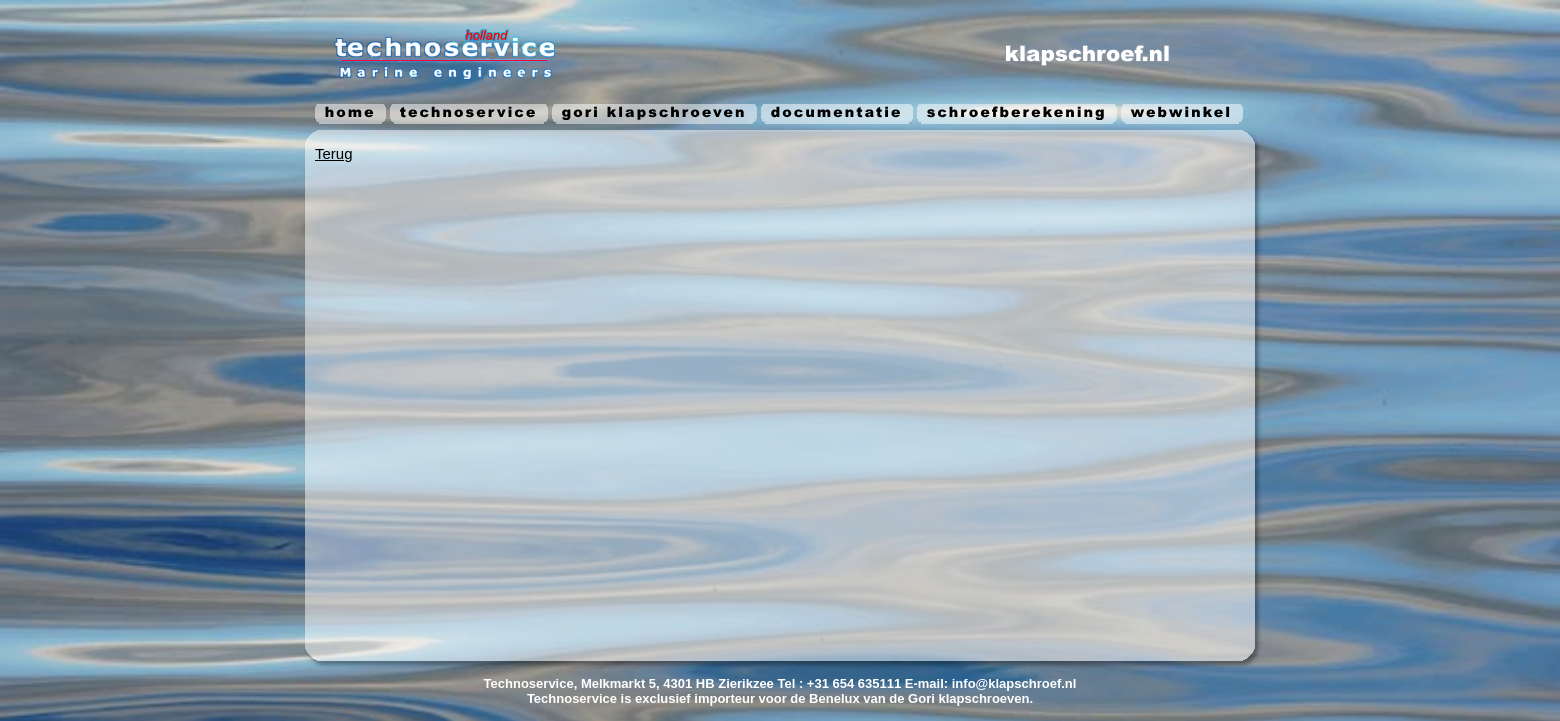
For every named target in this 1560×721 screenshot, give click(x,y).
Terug (334, 153)
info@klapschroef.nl (1014, 683)
